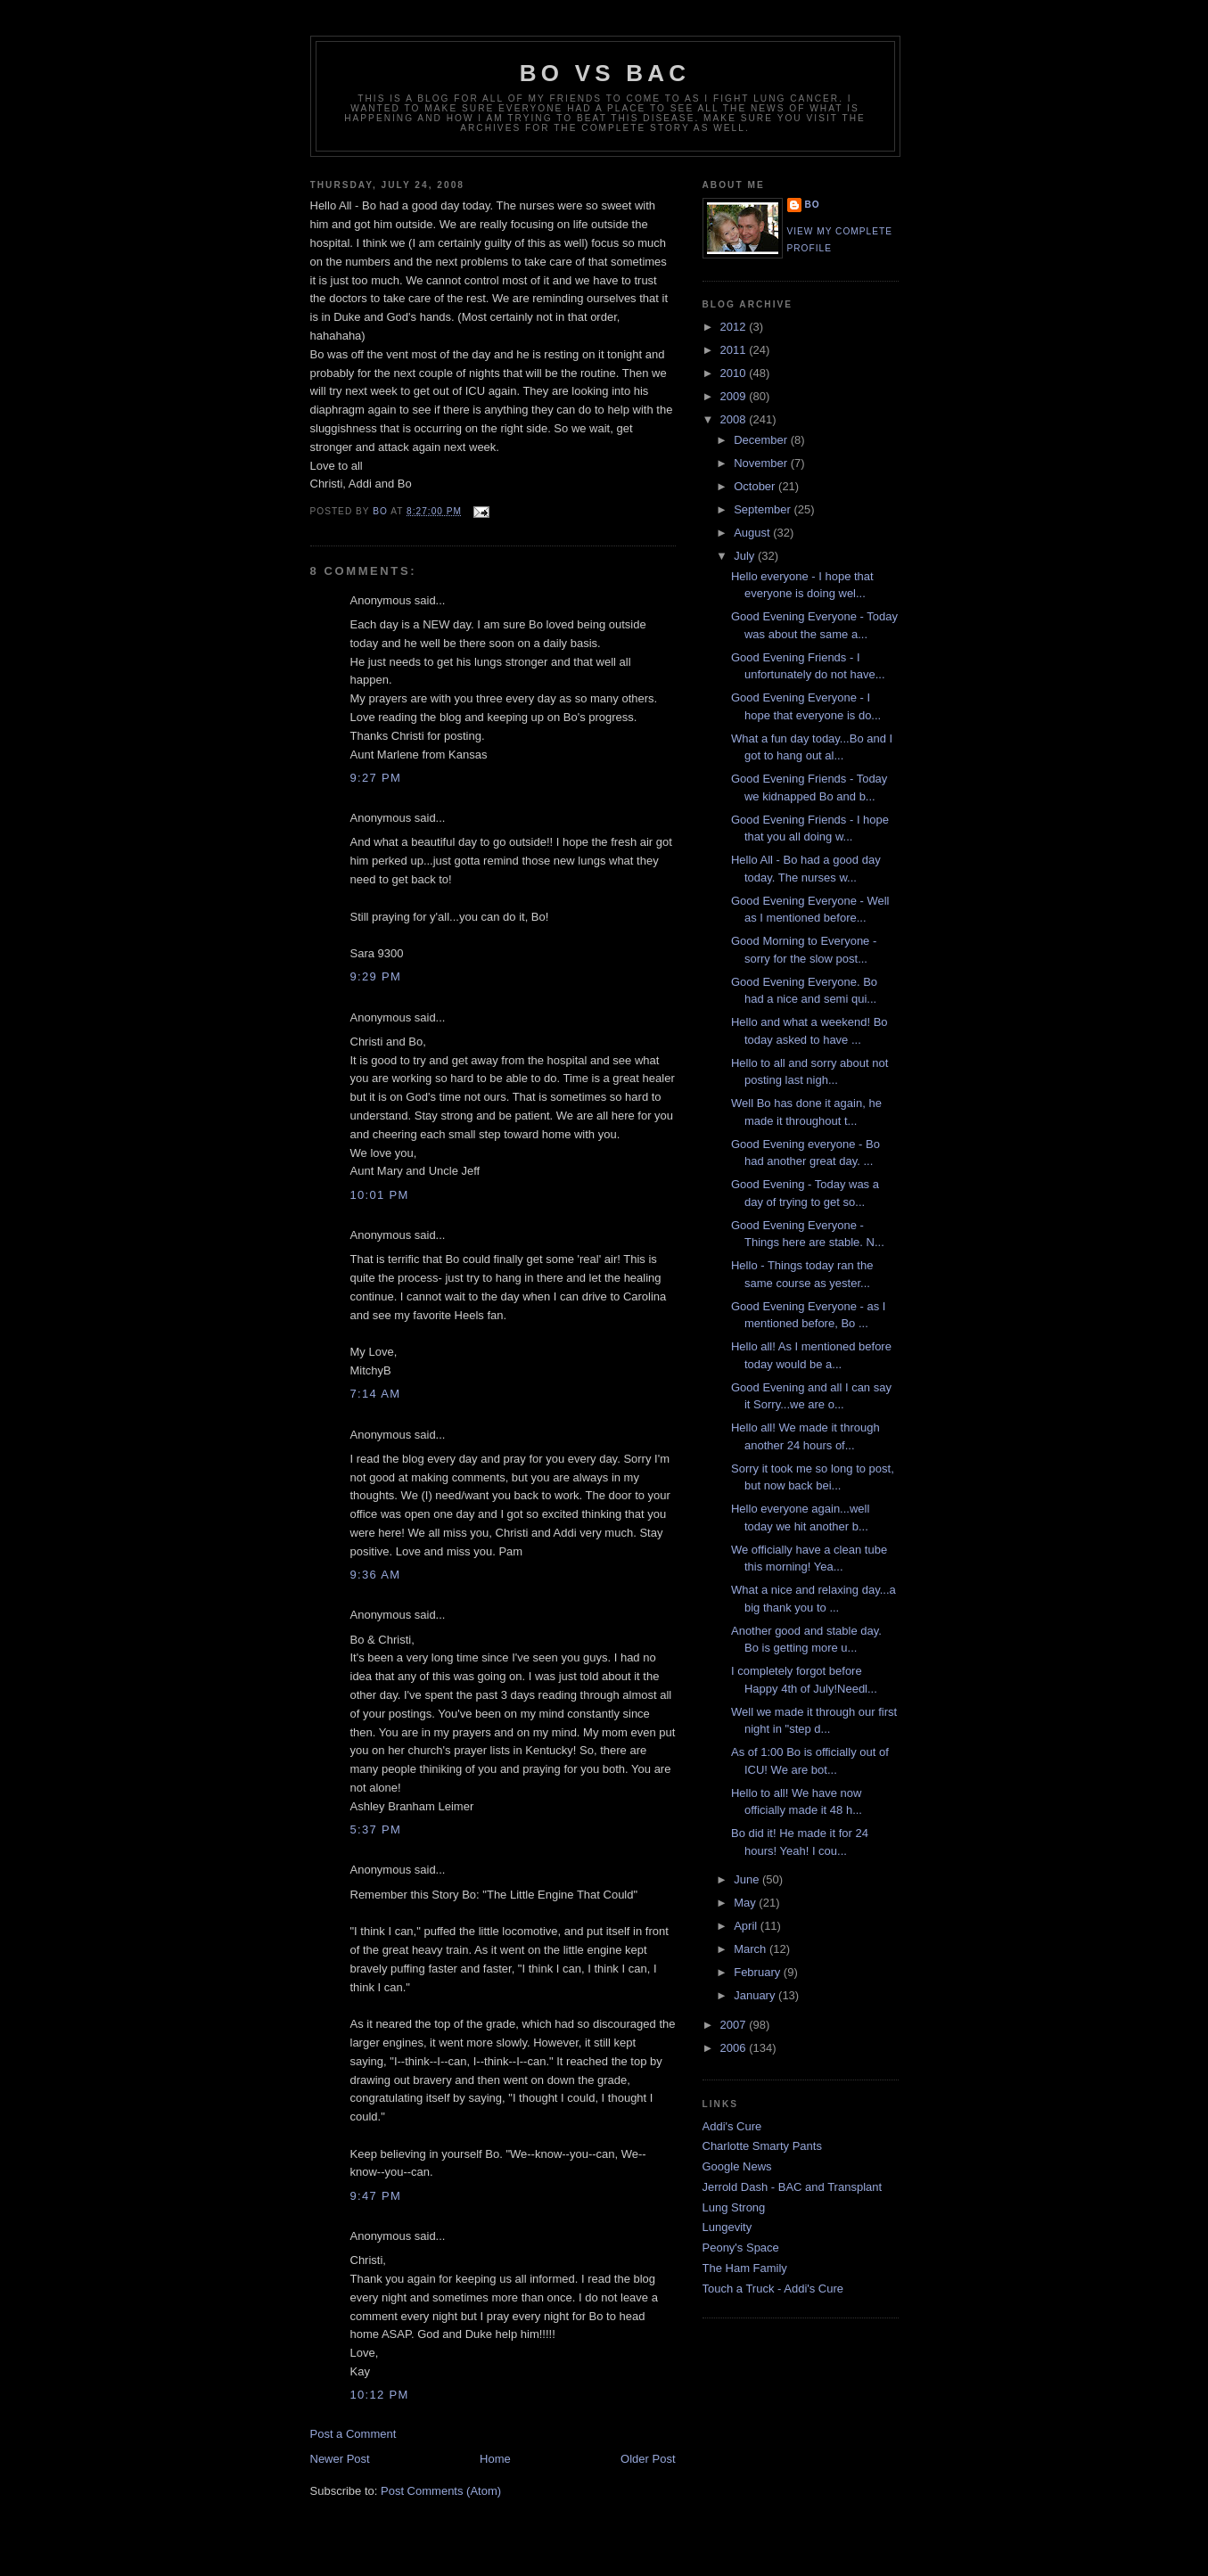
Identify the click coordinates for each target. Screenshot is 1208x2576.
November (762, 463)
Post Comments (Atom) (441, 2491)
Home (495, 2458)
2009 (735, 396)
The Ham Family (745, 2268)
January (756, 1995)
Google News (737, 2166)
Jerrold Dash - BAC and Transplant (793, 2187)
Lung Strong (734, 2207)
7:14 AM (375, 1393)
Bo (812, 204)
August (753, 532)
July (746, 555)
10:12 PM (379, 2394)
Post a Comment (353, 2434)
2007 (735, 2024)
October (756, 486)
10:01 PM (379, 1195)
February (759, 1972)
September (763, 509)
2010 (735, 373)
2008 (735, 419)
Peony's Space (741, 2247)
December (762, 440)
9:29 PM (376, 976)
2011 (735, 350)
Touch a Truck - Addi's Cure (773, 2288)
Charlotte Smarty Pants (762, 2146)
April (747, 1925)
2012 (735, 326)
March (751, 1949)
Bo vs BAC (605, 73)
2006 (735, 2048)
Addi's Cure (732, 2126)
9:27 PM (376, 777)
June (748, 1879)
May (746, 1902)
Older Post (647, 2458)
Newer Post (340, 2458)
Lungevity (727, 2227)
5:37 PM (376, 1829)
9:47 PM (376, 2196)
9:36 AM (375, 1574)
